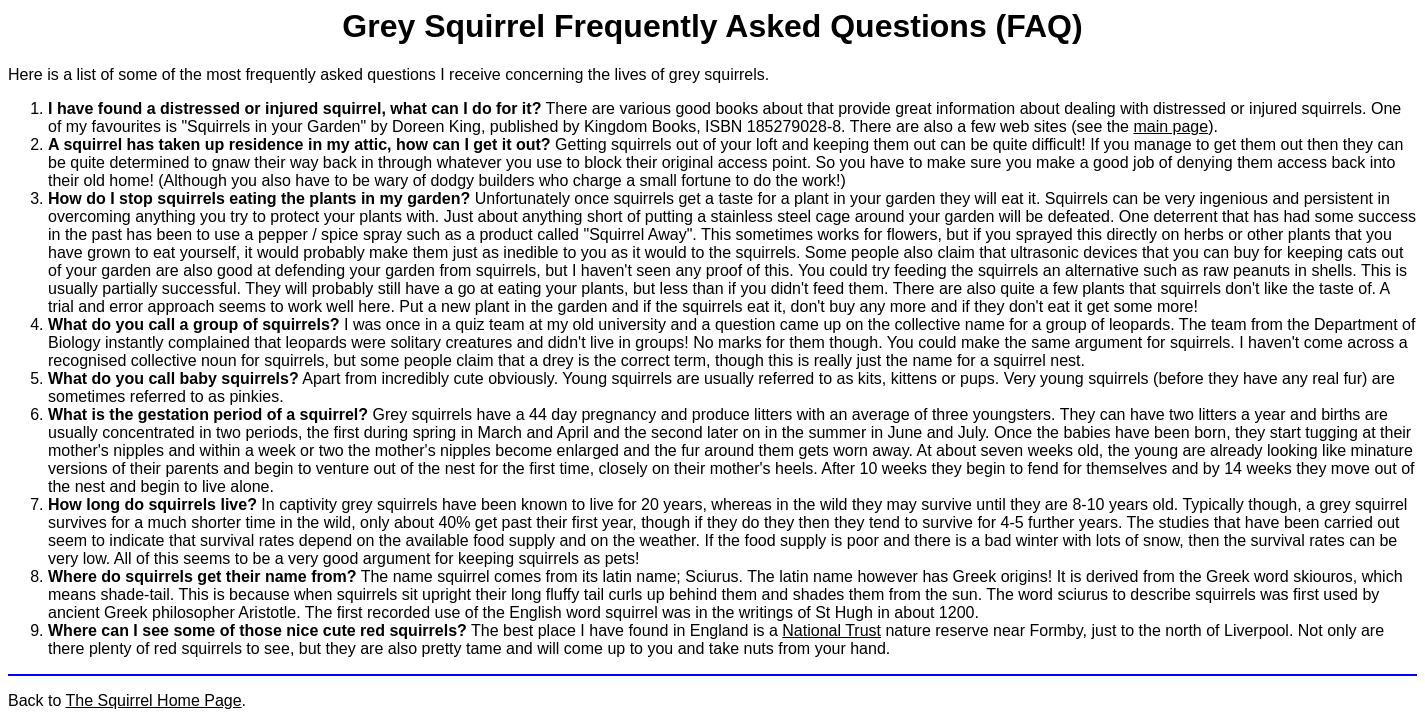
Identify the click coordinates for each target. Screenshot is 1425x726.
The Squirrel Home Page (154, 700)
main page (1170, 126)
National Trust (831, 630)
